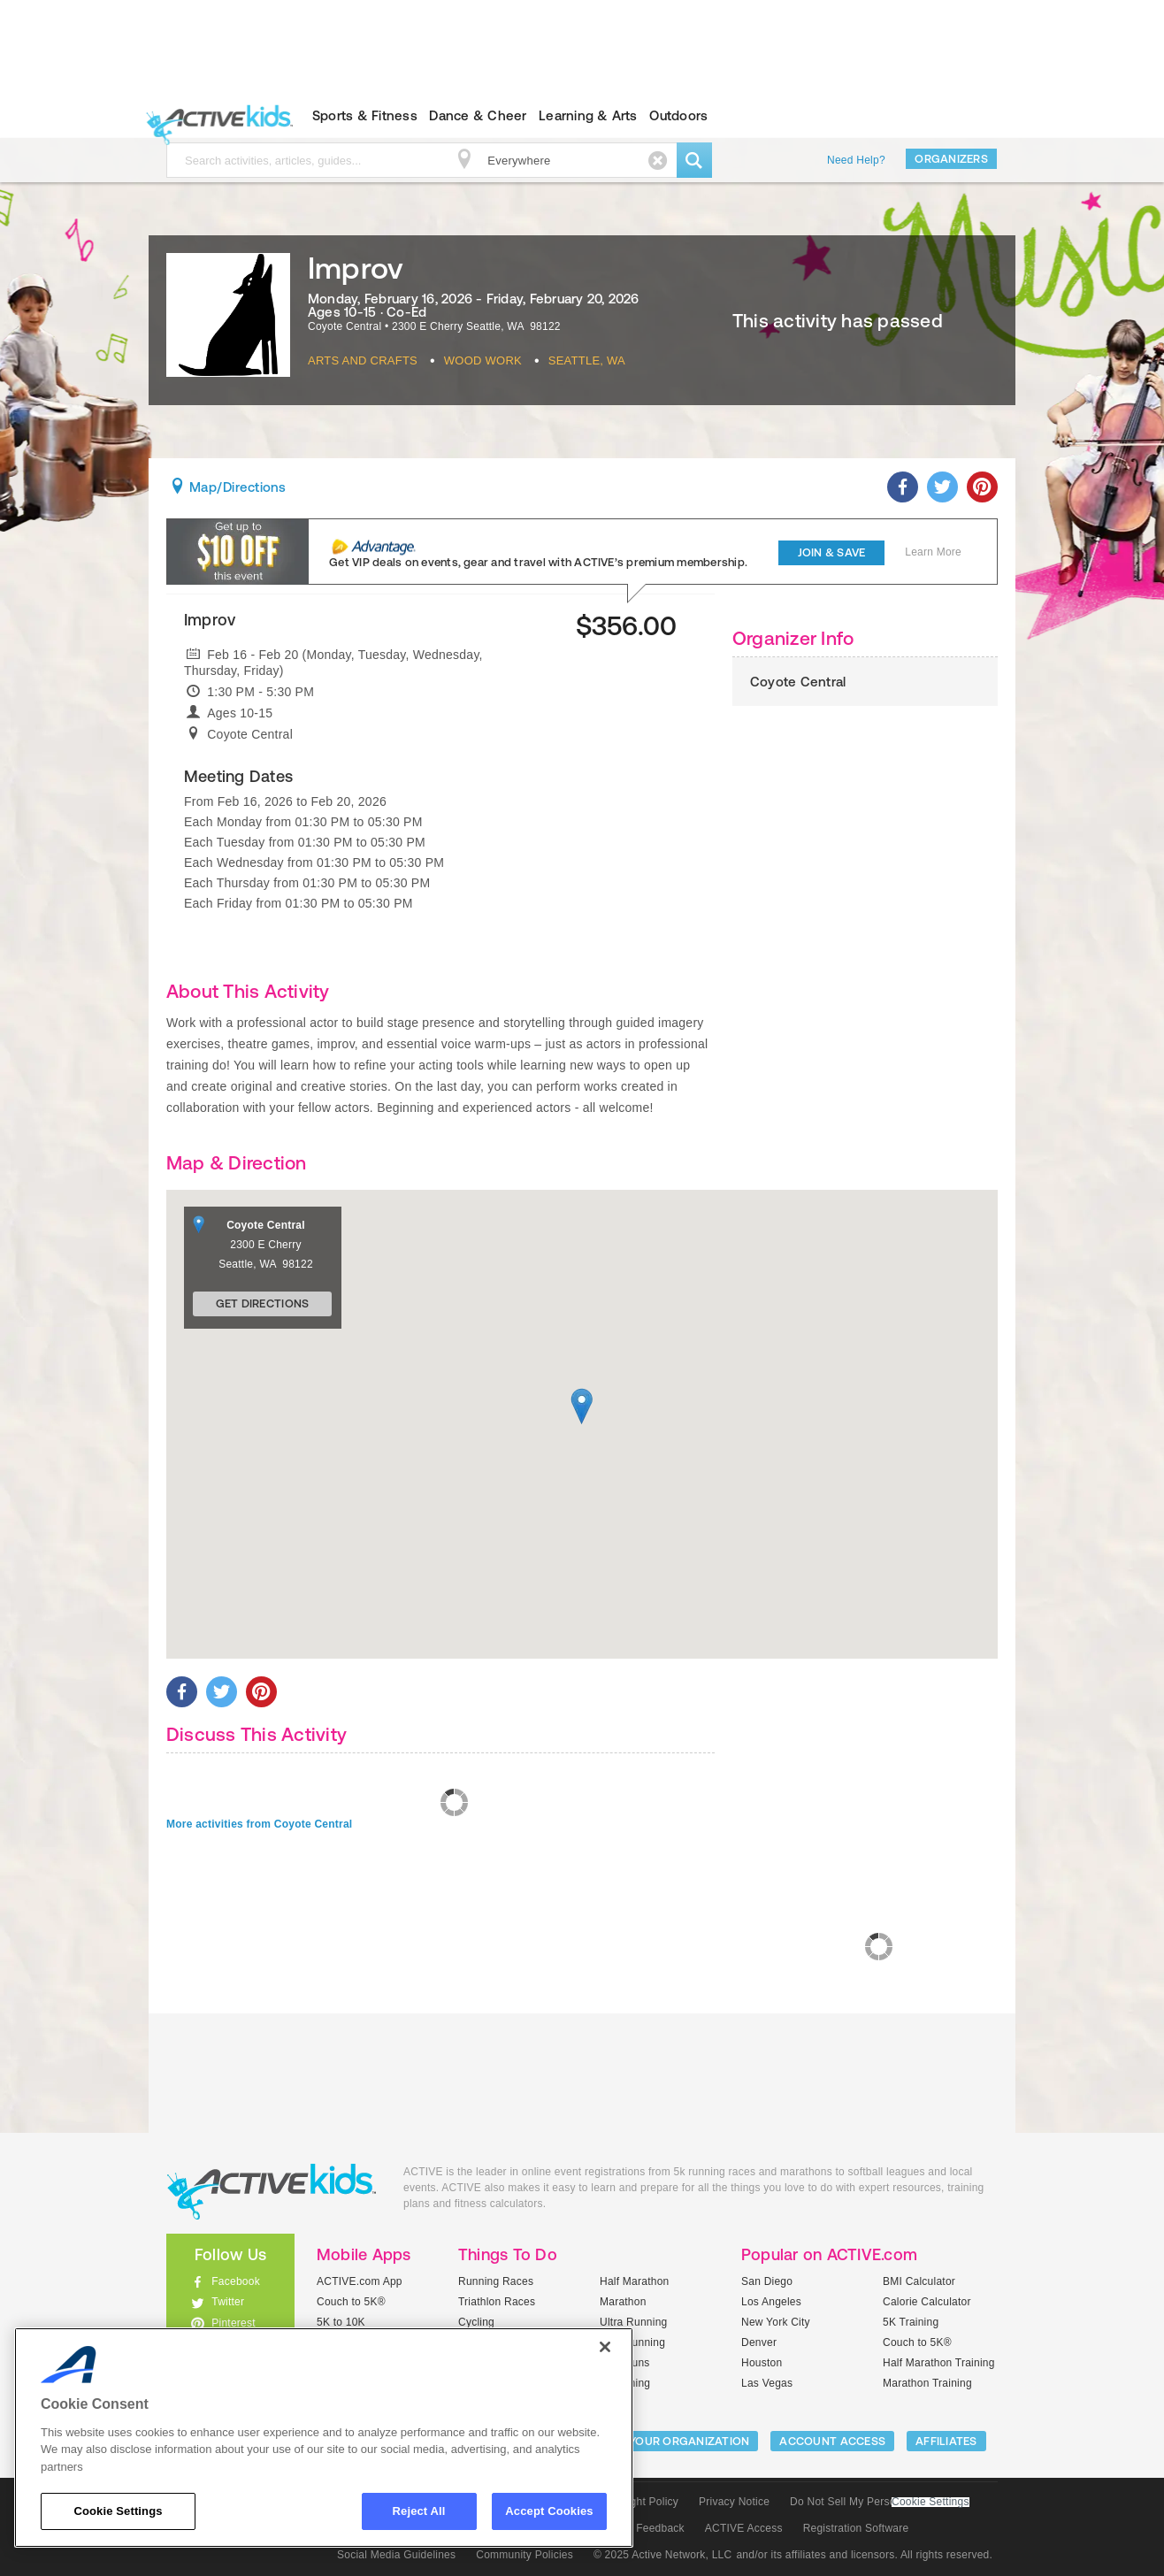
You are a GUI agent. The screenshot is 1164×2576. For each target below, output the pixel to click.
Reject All (419, 2511)
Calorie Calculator (927, 2302)
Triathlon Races (496, 2302)
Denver (759, 2342)
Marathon (623, 2302)
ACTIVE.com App (359, 2281)
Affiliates (946, 2441)
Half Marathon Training (939, 2363)
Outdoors (678, 115)
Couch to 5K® (351, 2302)
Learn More (933, 552)
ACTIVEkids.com (215, 116)
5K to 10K (341, 2322)
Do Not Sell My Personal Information (879, 2502)
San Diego (767, 2281)
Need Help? (856, 160)
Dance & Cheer (477, 115)
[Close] (605, 2346)
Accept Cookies (549, 2511)
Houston (761, 2363)
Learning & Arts (588, 115)
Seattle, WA (586, 360)
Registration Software (856, 2528)
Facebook (235, 2281)
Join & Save (832, 552)
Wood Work (483, 360)
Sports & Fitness (364, 115)
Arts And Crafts (362, 360)
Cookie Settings (930, 2502)
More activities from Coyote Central (259, 1824)
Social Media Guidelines (396, 2555)
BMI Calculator (919, 2281)
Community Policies (524, 2555)
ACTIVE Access (744, 2528)
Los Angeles (771, 2302)
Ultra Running (634, 2322)
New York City (775, 2322)
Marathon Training (927, 2383)
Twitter (227, 2302)
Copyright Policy (638, 2502)
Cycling (476, 2322)
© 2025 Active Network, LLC (662, 2555)
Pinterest (233, 2323)
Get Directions (263, 1303)
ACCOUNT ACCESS (832, 2441)
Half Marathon (635, 2281)
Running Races (495, 2281)
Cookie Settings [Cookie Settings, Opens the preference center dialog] (117, 2511)
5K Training (910, 2322)
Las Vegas (767, 2383)
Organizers (951, 158)
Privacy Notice (734, 2502)
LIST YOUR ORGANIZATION (676, 2441)
